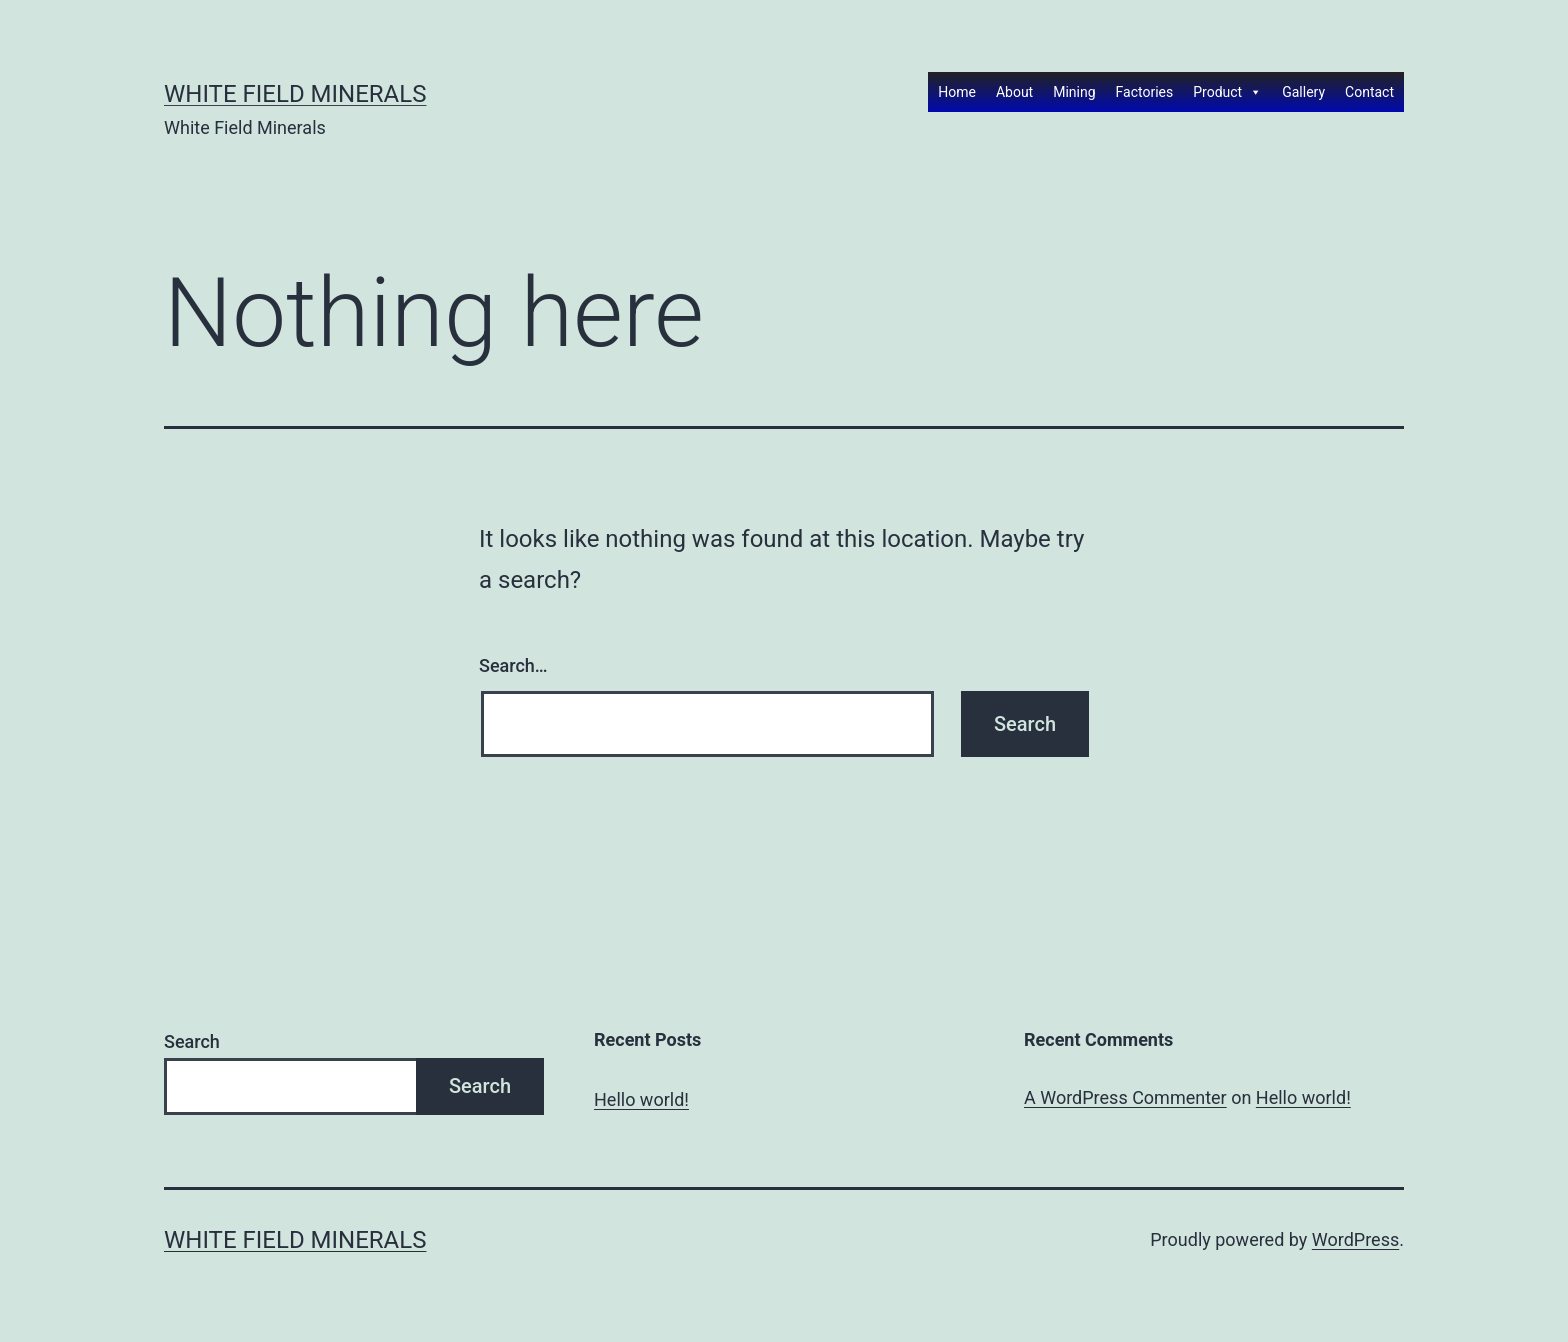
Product (1227, 92)
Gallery (1303, 92)
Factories (1145, 92)
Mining (1074, 92)
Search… (513, 665)
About (1014, 92)
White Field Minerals (295, 94)
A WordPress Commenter (1125, 1097)
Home (957, 92)
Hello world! (641, 1099)
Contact (1369, 92)
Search (192, 1041)
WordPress (1355, 1239)
